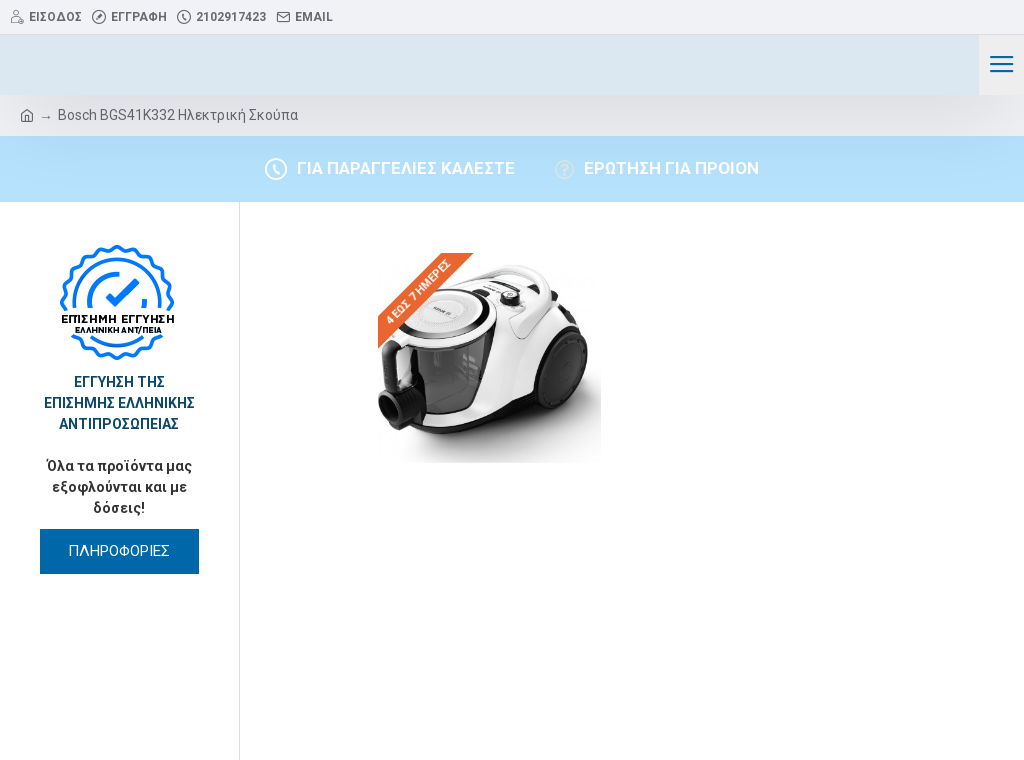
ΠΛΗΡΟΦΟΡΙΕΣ (119, 551)
